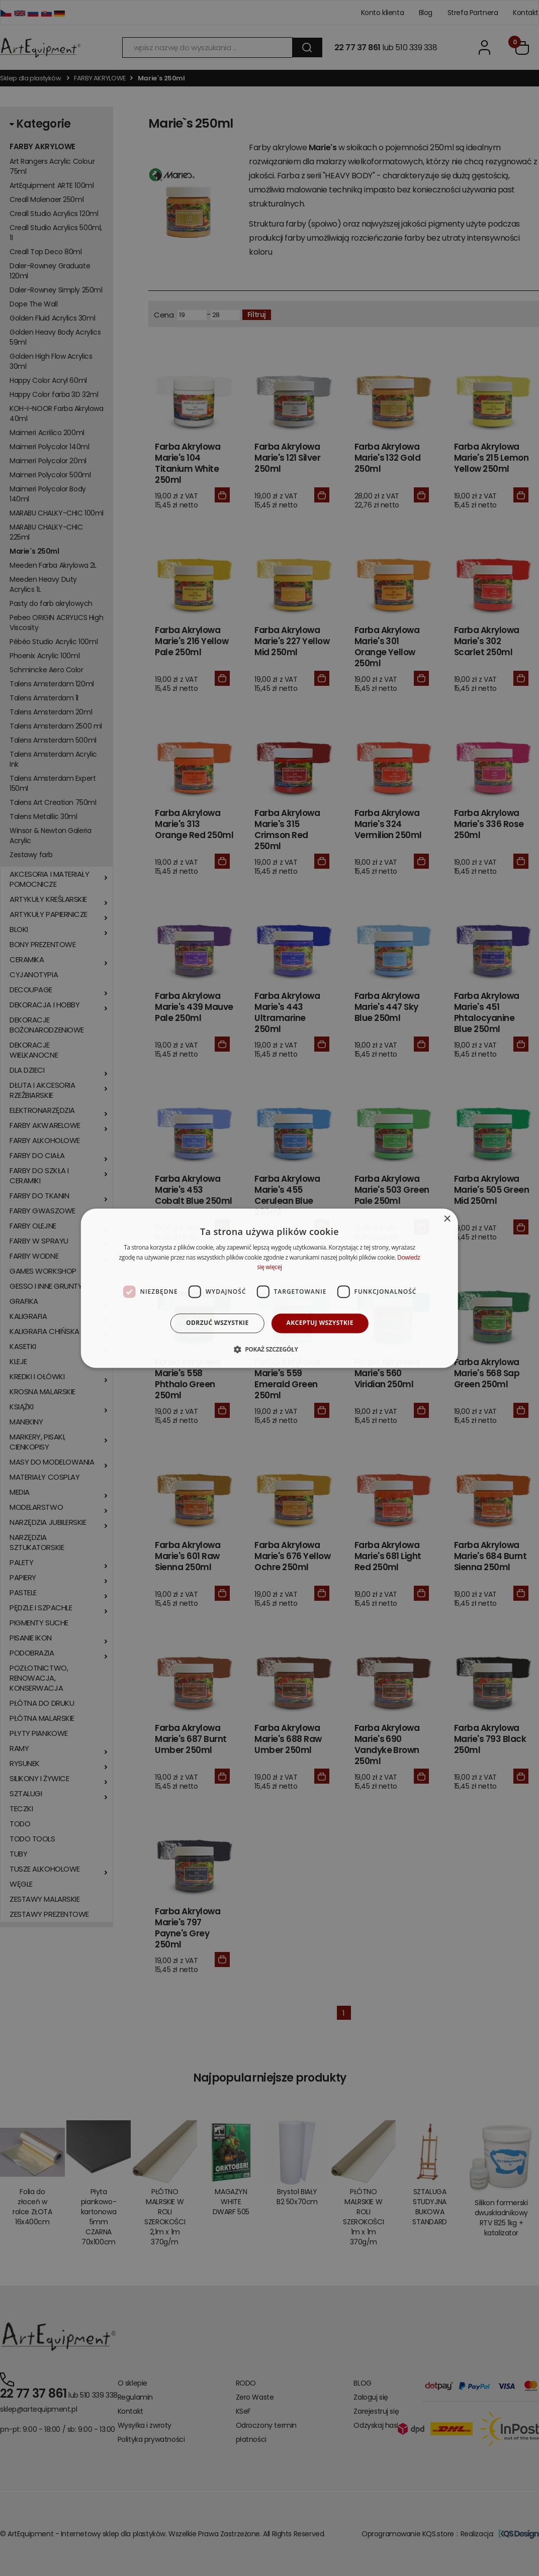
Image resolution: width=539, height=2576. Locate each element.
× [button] (447, 1219)
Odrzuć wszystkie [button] (217, 1323)
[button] (269, 1349)
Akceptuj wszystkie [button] (320, 1323)
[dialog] (269, 1288)
